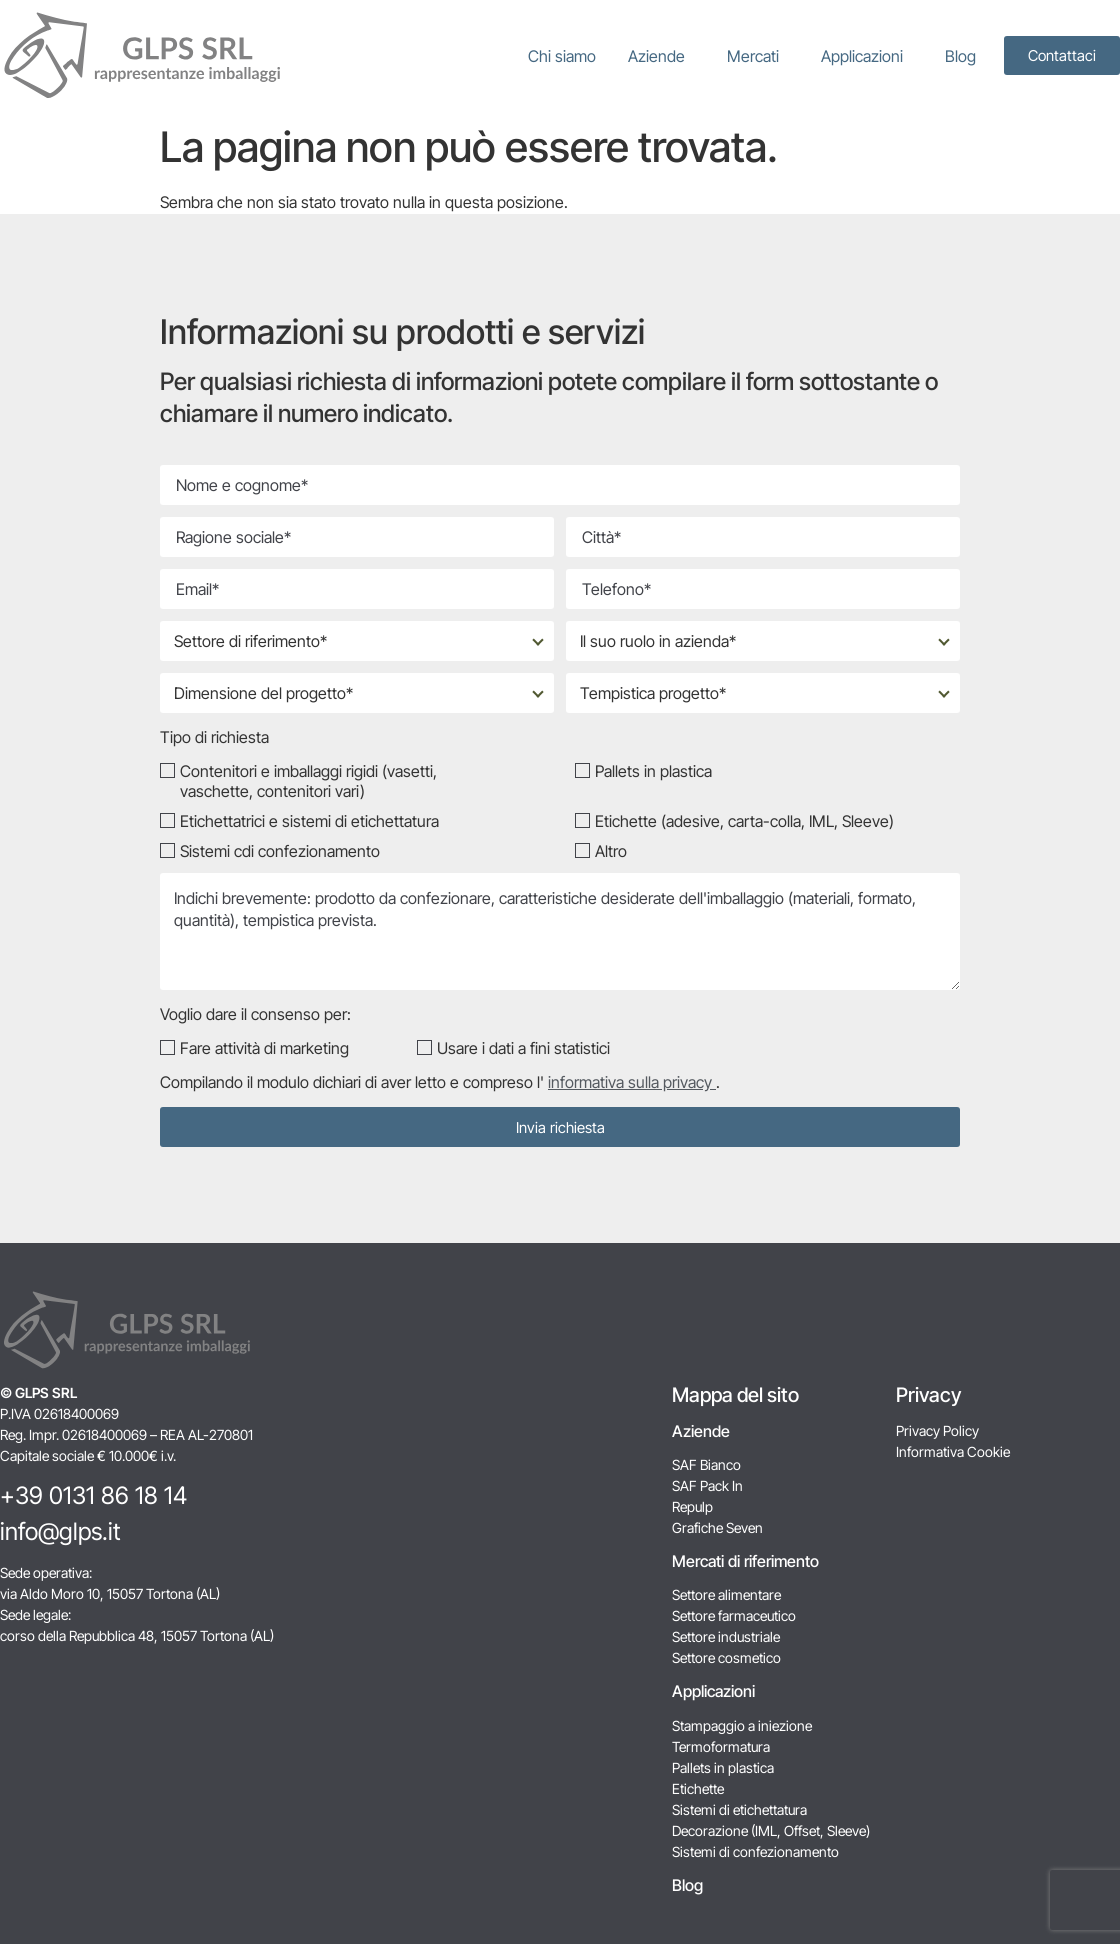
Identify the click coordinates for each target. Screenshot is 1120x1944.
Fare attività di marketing (264, 1048)
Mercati (758, 56)
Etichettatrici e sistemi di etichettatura (309, 821)
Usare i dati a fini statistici (523, 1048)
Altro (611, 851)
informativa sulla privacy (632, 1082)
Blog (960, 56)
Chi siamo (562, 56)
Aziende (661, 56)
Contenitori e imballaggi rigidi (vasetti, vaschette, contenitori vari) (308, 781)
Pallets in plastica (653, 771)
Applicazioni (867, 56)
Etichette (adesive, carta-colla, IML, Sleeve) (744, 821)
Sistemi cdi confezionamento (280, 851)
